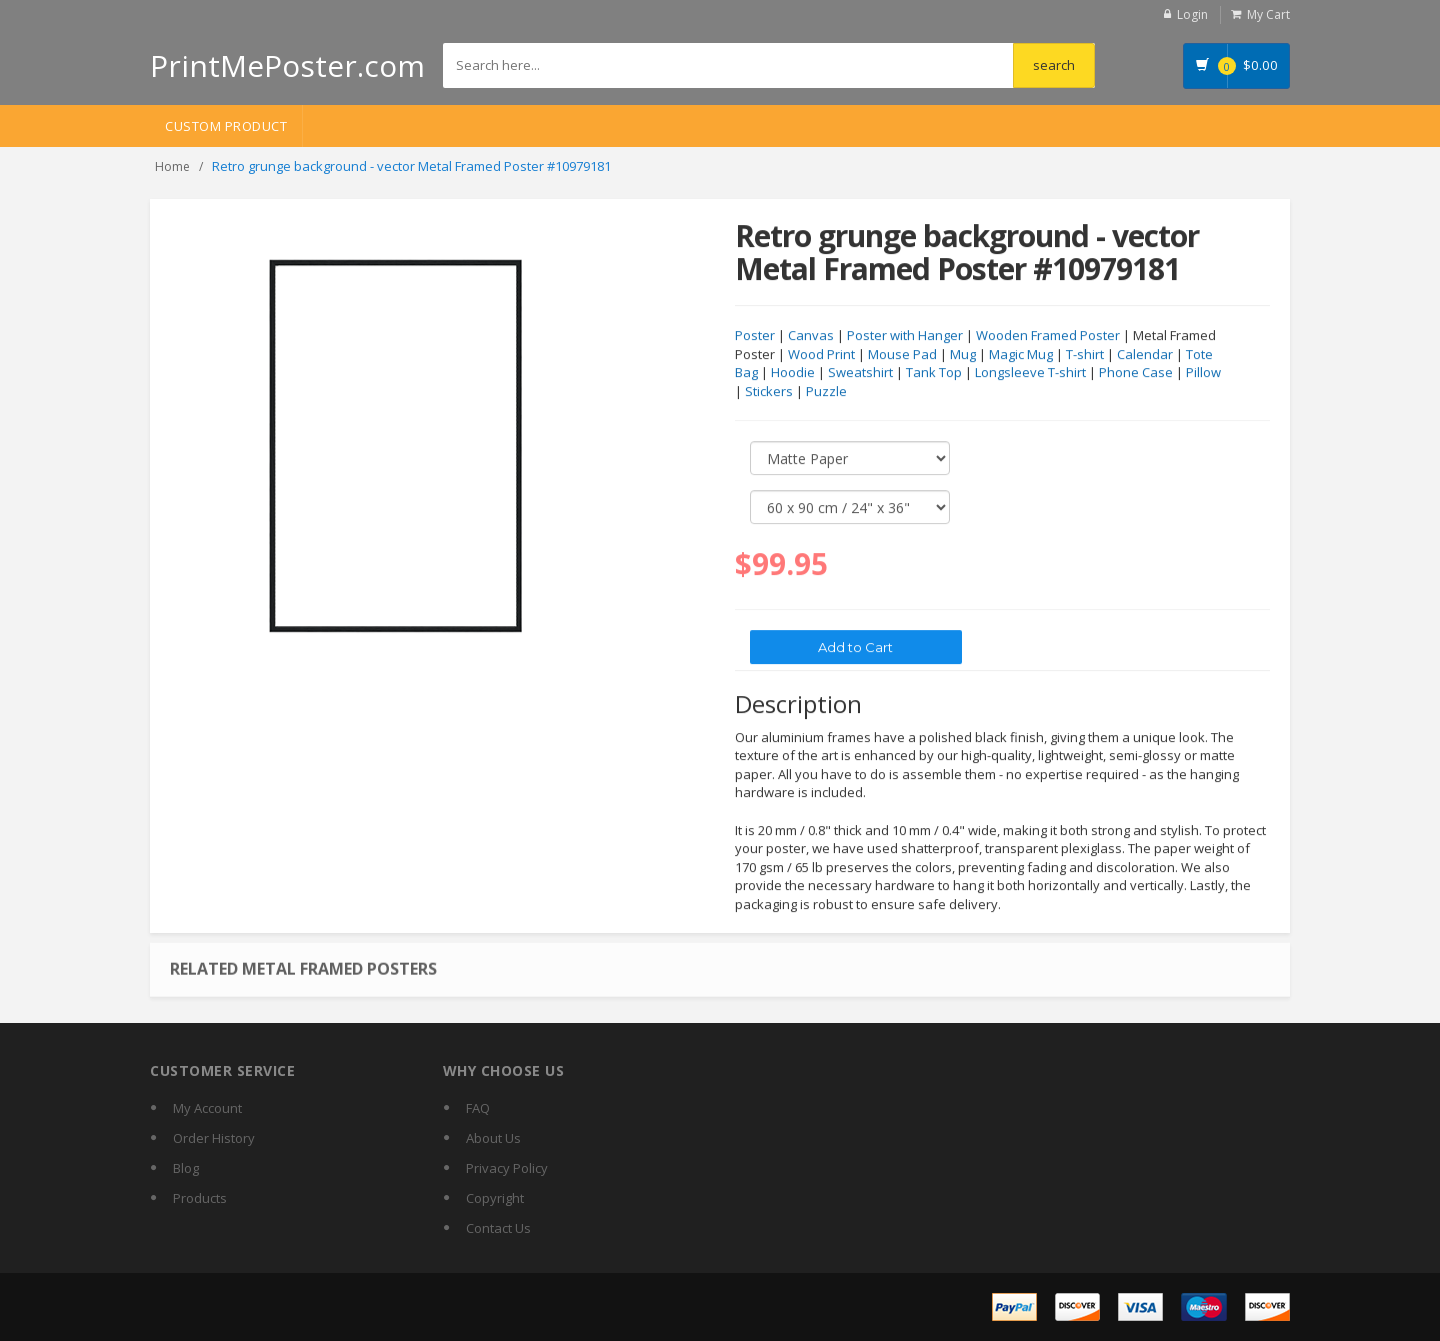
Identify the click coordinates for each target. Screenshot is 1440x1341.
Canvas (811, 336)
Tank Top (934, 373)
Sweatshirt (860, 373)
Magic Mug (1021, 355)
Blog (186, 1168)
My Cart (1268, 14)
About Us (493, 1138)
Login (1192, 14)
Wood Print (821, 355)
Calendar (1145, 355)
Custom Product (226, 126)
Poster (755, 336)
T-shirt (1085, 355)
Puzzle (826, 392)
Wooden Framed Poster (1048, 336)
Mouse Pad (902, 355)
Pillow (1203, 373)
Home (172, 166)
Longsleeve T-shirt (1030, 373)
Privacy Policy (507, 1168)
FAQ (478, 1108)
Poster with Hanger (905, 336)
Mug (963, 355)
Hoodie (793, 373)
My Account (207, 1108)
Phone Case (1136, 373)
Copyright (495, 1198)
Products (200, 1198)
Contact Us (498, 1228)
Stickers (769, 392)
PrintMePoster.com (287, 65)
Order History (214, 1138)
